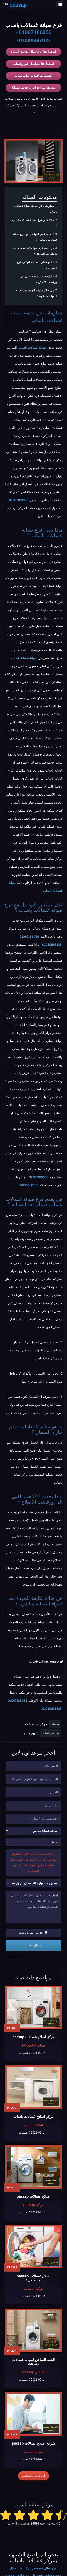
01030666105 (33, 40)
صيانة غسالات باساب (32, 348)
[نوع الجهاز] (33, 1831)
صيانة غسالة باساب (23, 658)
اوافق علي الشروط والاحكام (33, 1932)
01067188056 (35, 32)
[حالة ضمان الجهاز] (33, 1883)
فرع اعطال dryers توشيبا (41, 2568)
